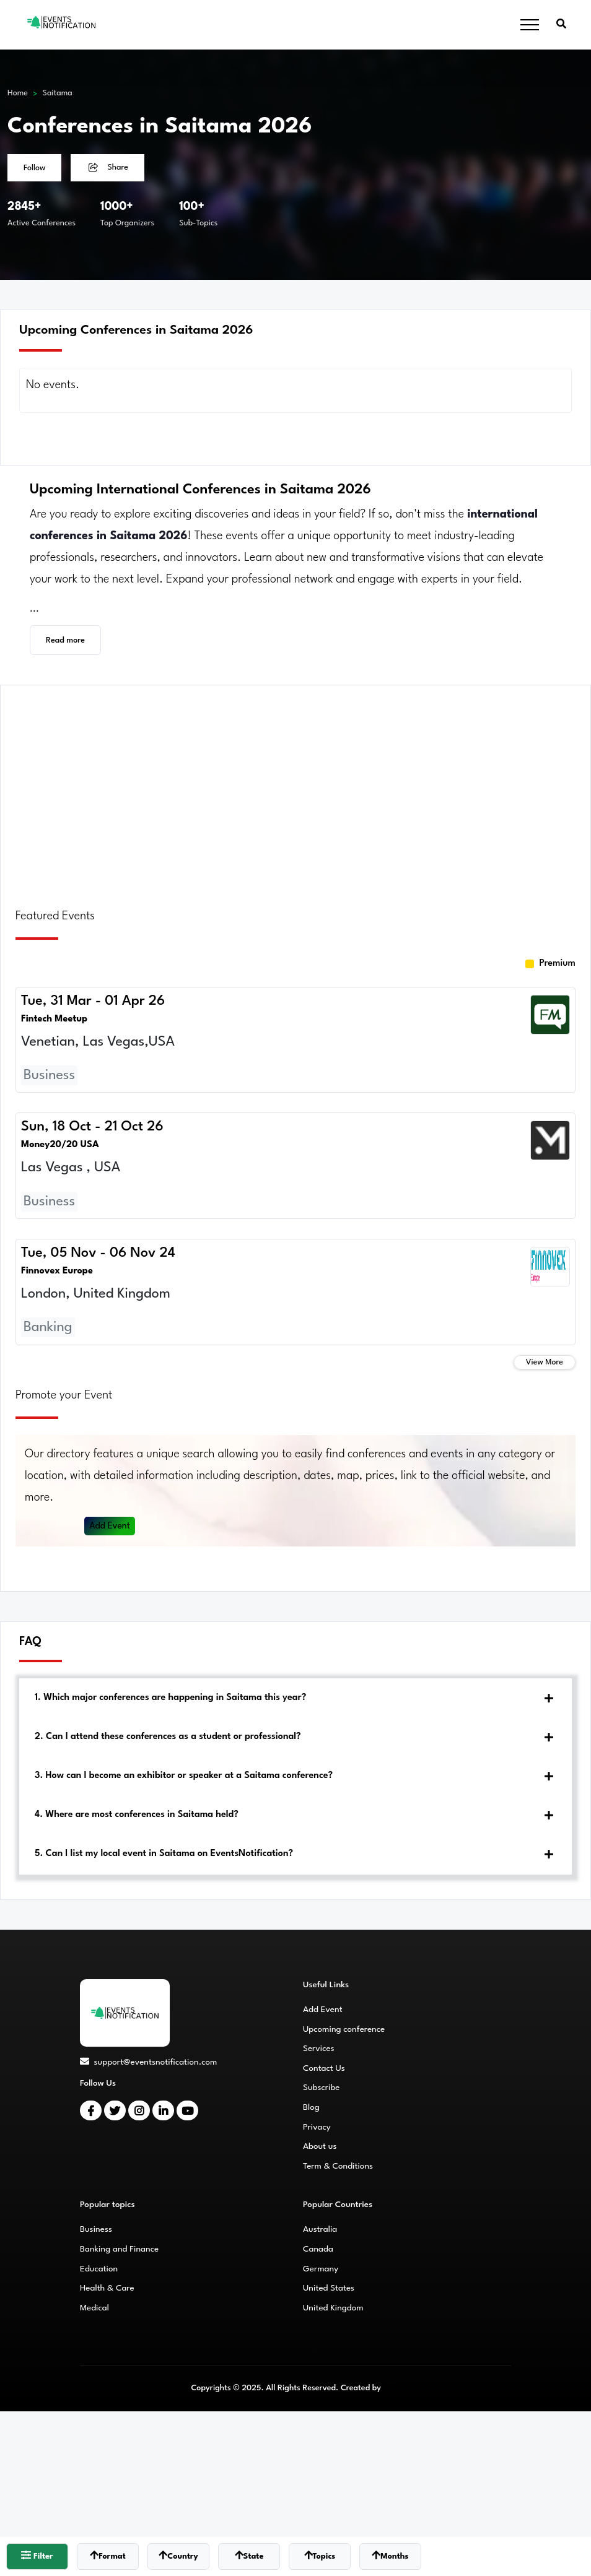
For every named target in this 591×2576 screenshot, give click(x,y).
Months (390, 2555)
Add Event (110, 1526)
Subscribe (321, 2087)
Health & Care (107, 2288)
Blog (311, 2107)
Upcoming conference (344, 2029)
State (249, 2555)
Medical (94, 2308)
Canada (318, 2249)
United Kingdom (333, 2308)
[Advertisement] (295, 789)
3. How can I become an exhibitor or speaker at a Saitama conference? (184, 1775)
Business (96, 2229)
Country (178, 2555)
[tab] (295, 1698)
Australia (320, 2229)
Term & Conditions (338, 2166)
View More (544, 1362)
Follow (34, 168)
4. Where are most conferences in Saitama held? (137, 1814)
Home (17, 93)
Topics (320, 2555)
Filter (37, 2555)
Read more (65, 640)
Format (108, 2555)
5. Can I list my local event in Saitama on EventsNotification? (164, 1853)
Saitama (57, 93)
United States (328, 2288)
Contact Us (324, 2068)
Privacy (317, 2127)
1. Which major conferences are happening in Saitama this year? (170, 1697)
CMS (391, 2388)
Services (319, 2048)
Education (99, 2269)
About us (319, 2146)
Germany (320, 2269)
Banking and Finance (119, 2249)
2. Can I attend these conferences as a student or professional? (168, 1736)
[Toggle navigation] (529, 25)
